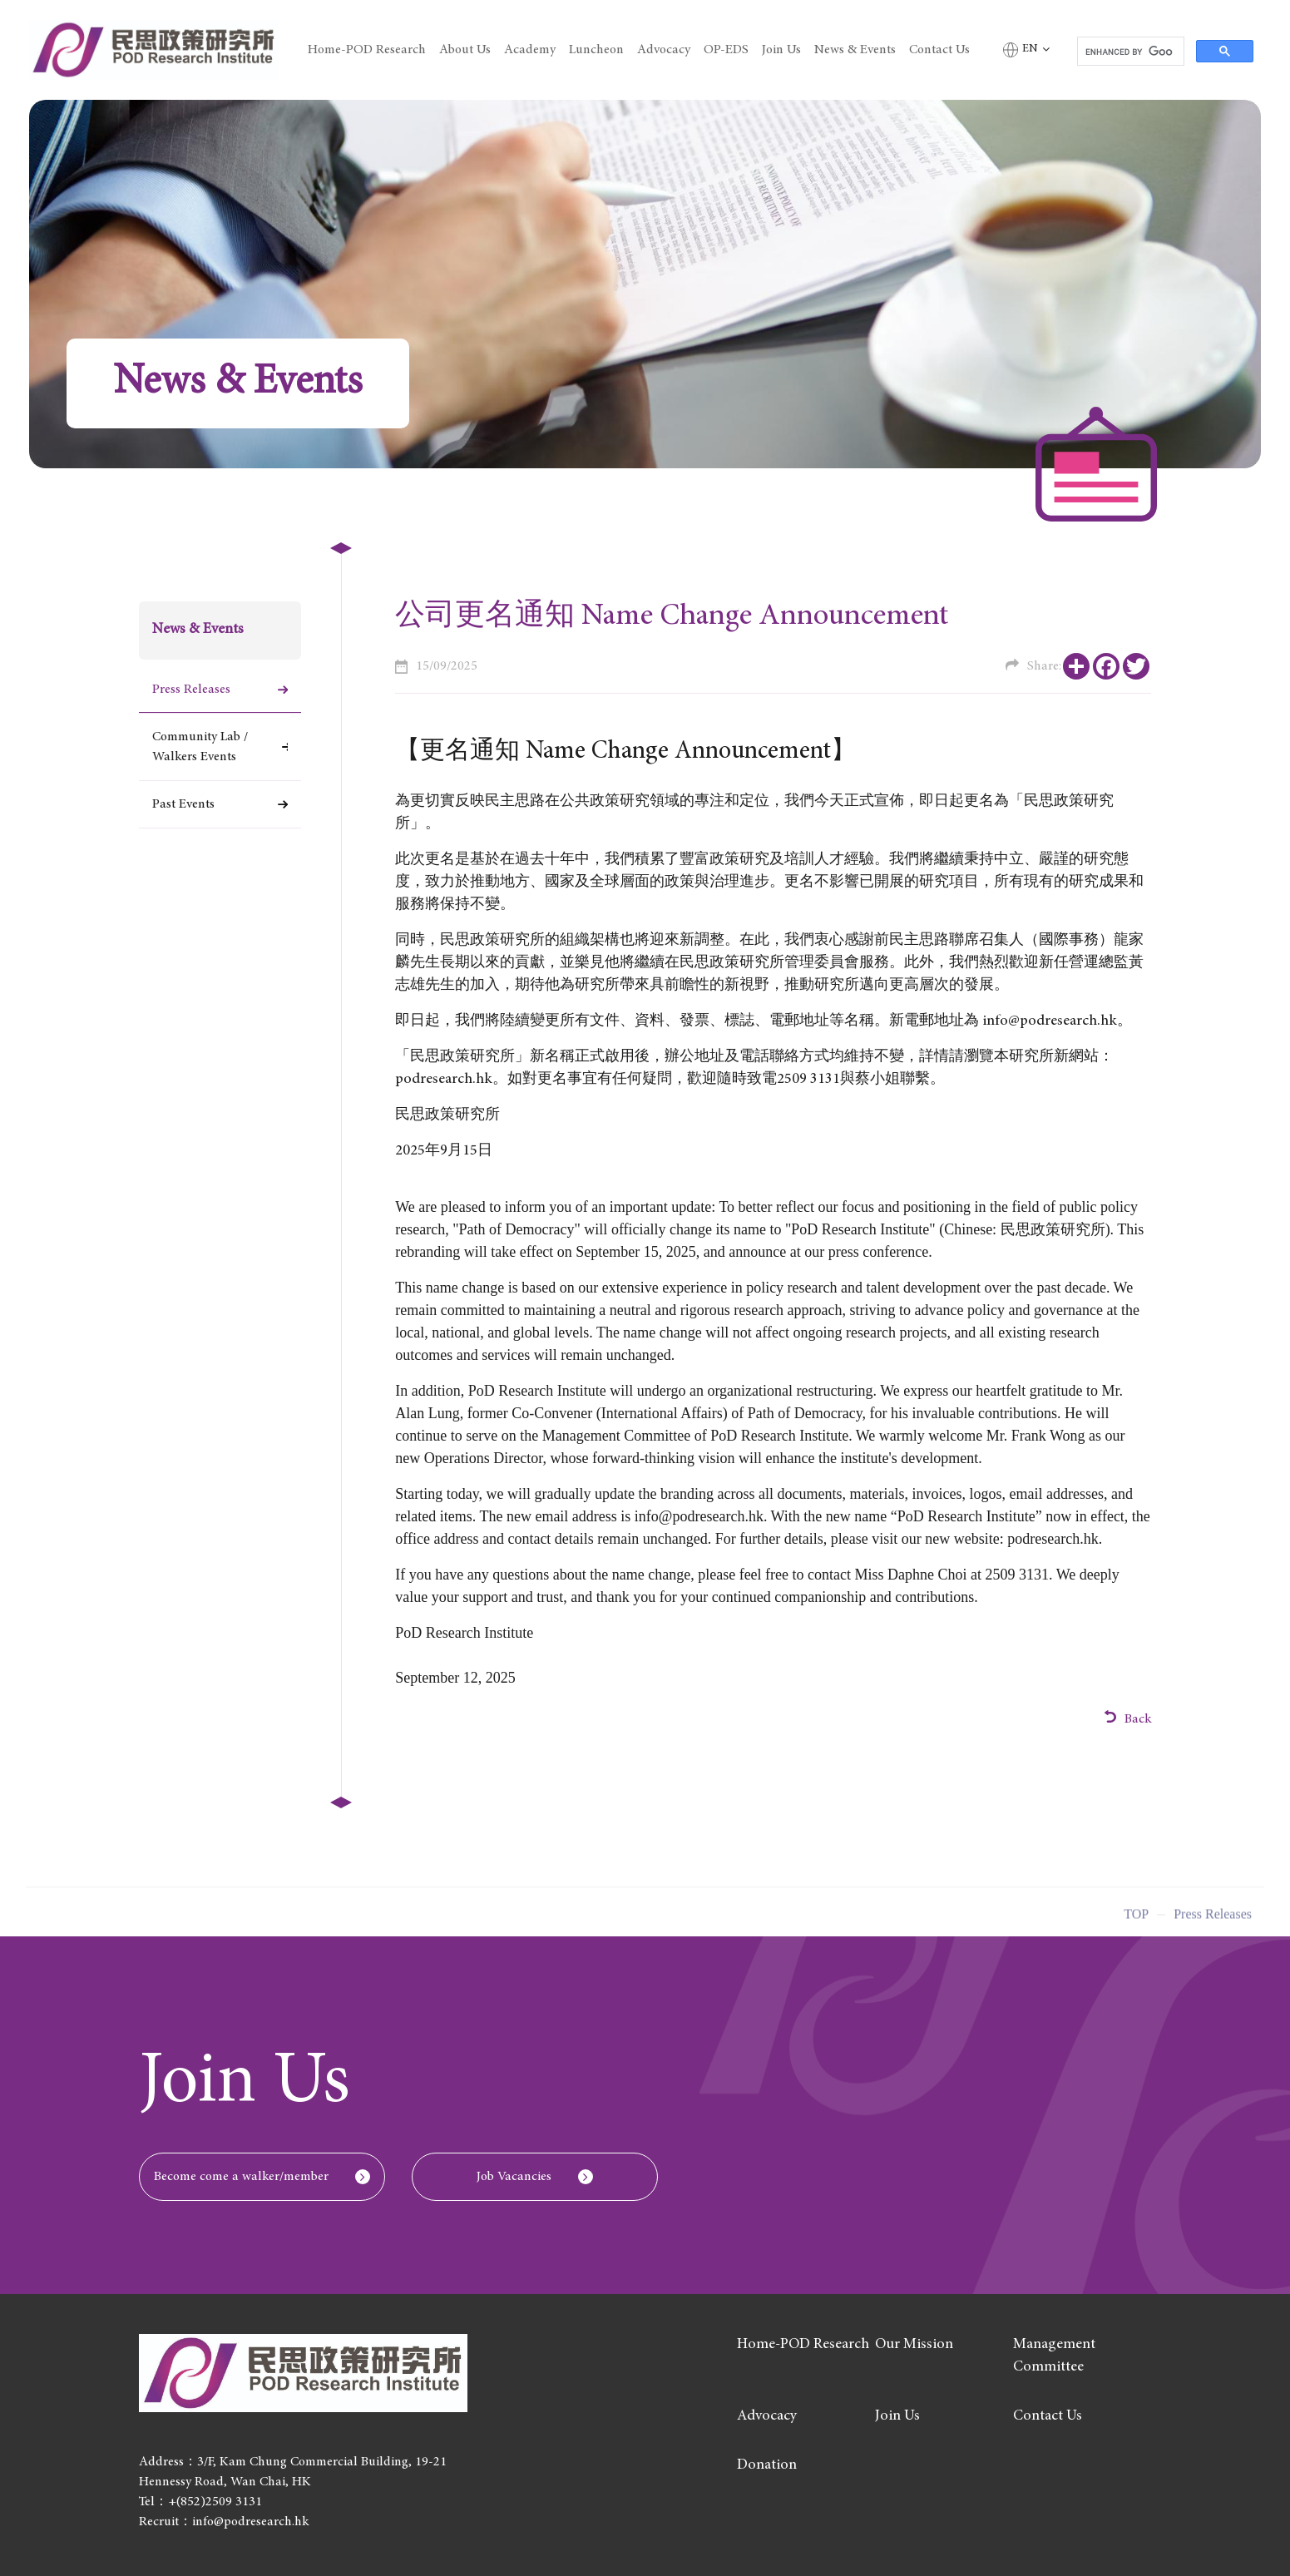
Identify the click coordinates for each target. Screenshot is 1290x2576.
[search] (1129, 52)
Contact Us (939, 50)
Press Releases (191, 689)
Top (1136, 1919)
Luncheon (596, 50)
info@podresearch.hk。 (1057, 1021)
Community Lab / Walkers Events (200, 747)
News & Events (855, 50)
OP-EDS (726, 50)
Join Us (781, 50)
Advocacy (663, 50)
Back (1128, 1718)
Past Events (183, 804)
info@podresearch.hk (699, 1516)
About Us (465, 50)
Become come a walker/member (241, 2176)
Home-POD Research (367, 50)
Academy (530, 50)
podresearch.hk (443, 1079)
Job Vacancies (514, 2176)
